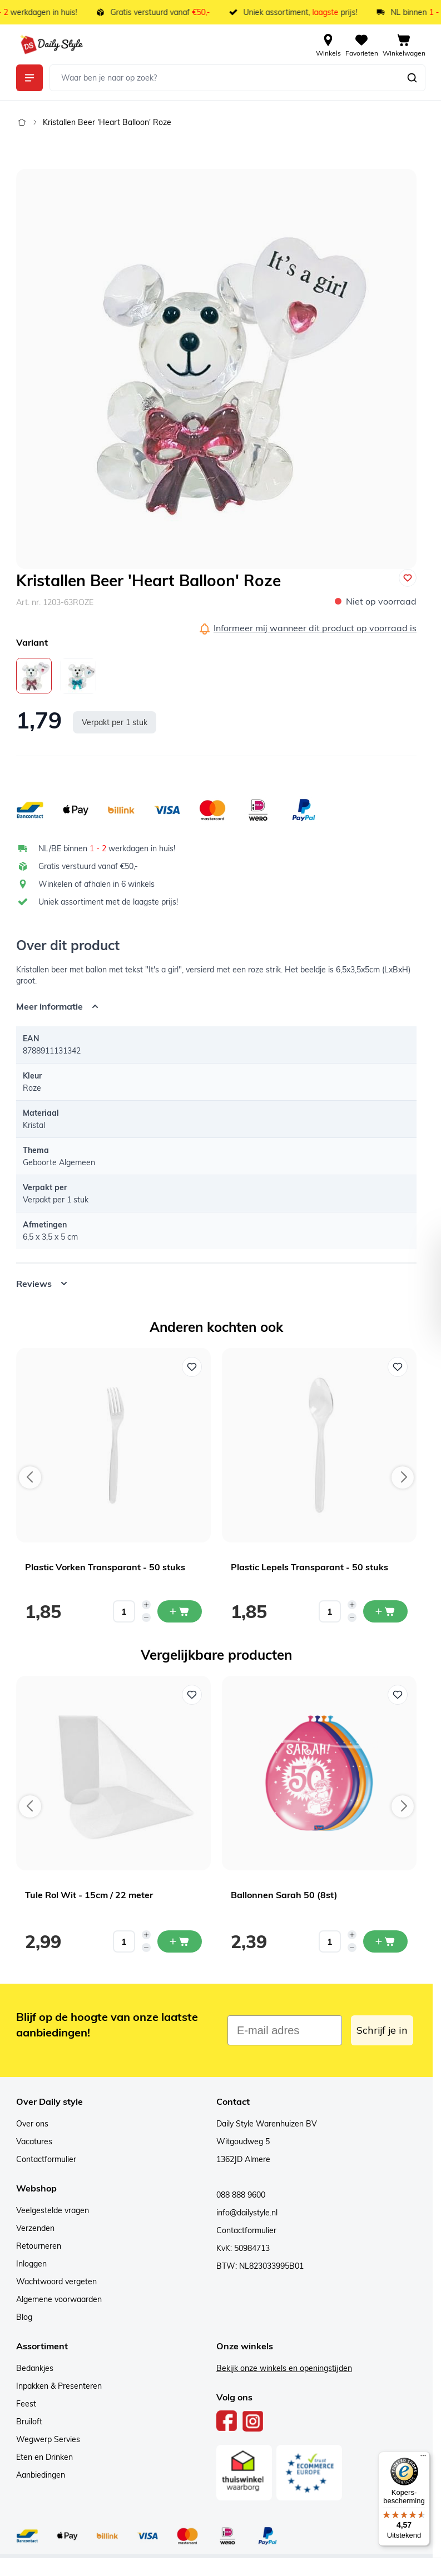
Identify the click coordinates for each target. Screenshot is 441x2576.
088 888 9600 (240, 2195)
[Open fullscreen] (216, 369)
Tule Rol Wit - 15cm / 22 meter (89, 1894)
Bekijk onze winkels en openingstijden (284, 2368)
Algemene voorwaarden (59, 2299)
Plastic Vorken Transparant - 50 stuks (105, 1566)
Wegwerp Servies (48, 2439)
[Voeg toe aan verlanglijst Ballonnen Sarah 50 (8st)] (398, 1695)
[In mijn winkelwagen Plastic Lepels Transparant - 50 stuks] (385, 1611)
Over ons (32, 2124)
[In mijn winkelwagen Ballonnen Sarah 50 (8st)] (385, 1941)
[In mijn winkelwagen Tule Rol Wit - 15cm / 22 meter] (179, 1941)
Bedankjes (34, 2368)
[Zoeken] (412, 77)
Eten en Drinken (44, 2457)
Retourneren (38, 2246)
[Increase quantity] (146, 1604)
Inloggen (31, 2264)
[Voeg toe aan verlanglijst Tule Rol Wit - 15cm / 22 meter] (192, 1695)
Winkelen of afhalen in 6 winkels (96, 884)
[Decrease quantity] (146, 1617)
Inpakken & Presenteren (59, 2386)
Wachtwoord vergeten (56, 2282)
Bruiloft (29, 2422)
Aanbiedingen (40, 2475)
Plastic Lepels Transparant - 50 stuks (309, 1566)
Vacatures (34, 2141)
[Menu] (423, 2458)
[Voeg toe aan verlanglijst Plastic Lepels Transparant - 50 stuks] (398, 1367)
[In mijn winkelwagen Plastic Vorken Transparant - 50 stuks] (179, 1611)
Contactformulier (46, 2159)
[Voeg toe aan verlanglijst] (408, 578)
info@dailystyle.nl (247, 2213)
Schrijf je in (382, 2030)
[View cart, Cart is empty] (404, 44)
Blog (24, 2317)
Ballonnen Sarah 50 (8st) (284, 1894)
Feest (26, 2404)
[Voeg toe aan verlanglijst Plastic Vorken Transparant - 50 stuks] (192, 1367)
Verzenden (35, 2228)
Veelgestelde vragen (52, 2210)
